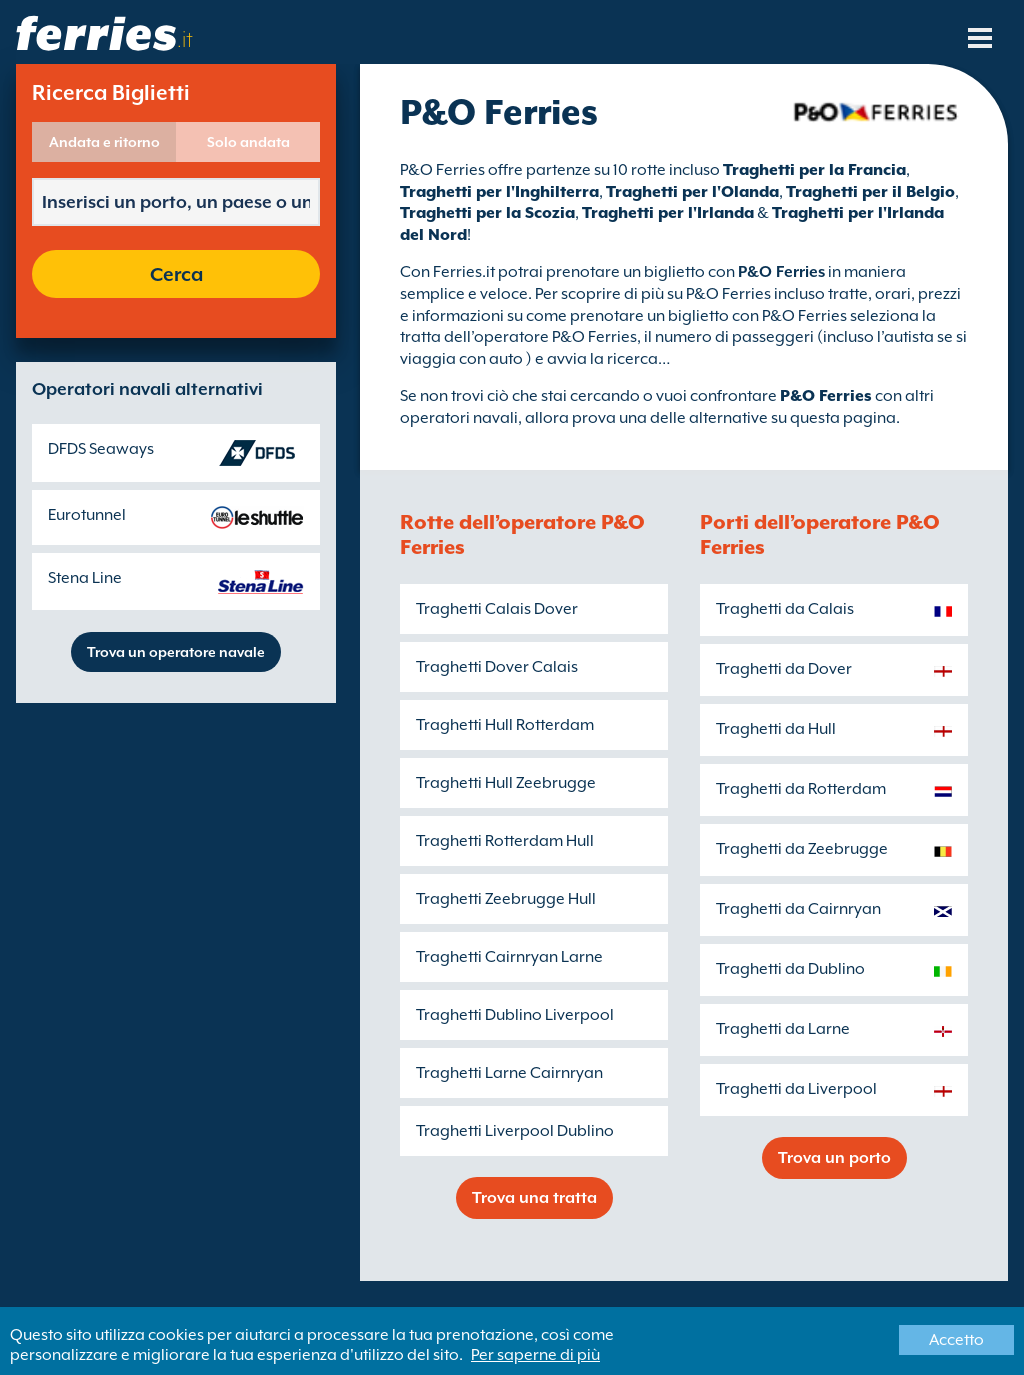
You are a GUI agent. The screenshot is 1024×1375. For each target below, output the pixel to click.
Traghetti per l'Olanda (692, 192)
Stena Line (85, 578)
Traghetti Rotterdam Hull (505, 841)
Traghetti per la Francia (814, 170)
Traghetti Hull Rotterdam (505, 725)
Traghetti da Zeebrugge (802, 849)
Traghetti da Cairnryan (798, 909)
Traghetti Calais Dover (497, 609)
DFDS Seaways (101, 449)
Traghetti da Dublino (790, 969)
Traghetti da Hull (776, 729)
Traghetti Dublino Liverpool (515, 1015)
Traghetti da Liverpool (796, 1089)
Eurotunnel (87, 515)
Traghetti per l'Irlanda (668, 213)
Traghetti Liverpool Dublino (515, 1131)
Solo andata (248, 142)
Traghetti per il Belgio (870, 192)
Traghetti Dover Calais (497, 667)
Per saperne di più (535, 1355)
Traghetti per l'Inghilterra (499, 192)
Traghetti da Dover (784, 669)
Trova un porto (834, 1158)
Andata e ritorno (104, 142)
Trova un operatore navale (176, 652)
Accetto (956, 1340)
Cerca (176, 274)
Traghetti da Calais (785, 609)
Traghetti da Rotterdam (801, 789)
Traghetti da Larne (783, 1029)
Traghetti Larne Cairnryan (509, 1073)
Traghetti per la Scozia (487, 213)
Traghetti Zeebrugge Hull (506, 899)
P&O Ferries (826, 396)
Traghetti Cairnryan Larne (509, 957)
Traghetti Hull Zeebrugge (506, 783)
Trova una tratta (534, 1198)
